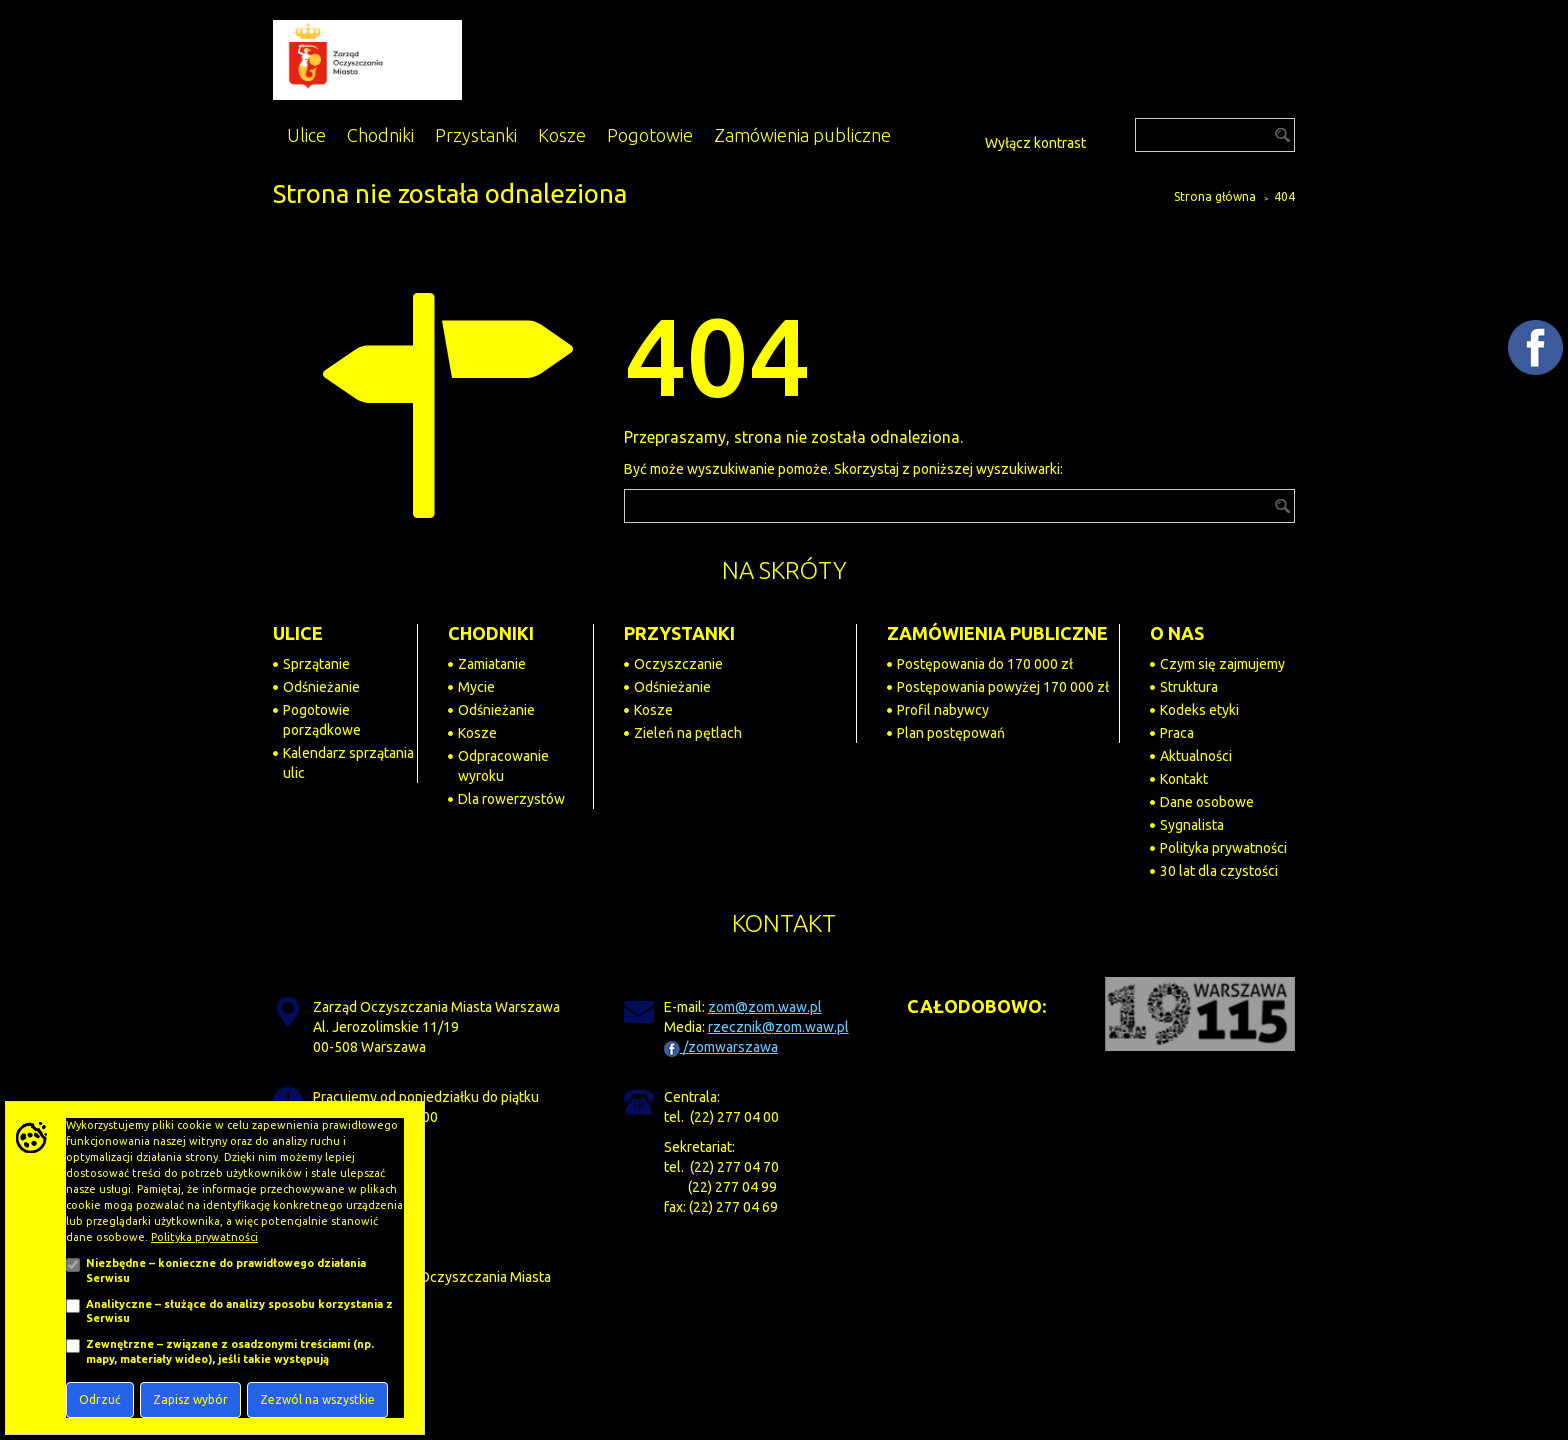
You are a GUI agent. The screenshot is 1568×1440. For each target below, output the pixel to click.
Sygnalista (1192, 825)
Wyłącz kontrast (1035, 143)
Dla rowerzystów (511, 799)
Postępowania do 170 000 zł (985, 664)
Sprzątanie (316, 664)
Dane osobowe (1207, 802)
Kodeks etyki (1199, 710)
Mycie (476, 687)
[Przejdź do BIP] (1104, 136)
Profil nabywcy (943, 710)
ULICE (298, 633)
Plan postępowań (951, 733)
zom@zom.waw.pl (765, 1007)
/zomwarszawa (721, 1047)
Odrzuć (100, 1399)
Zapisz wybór (190, 1399)
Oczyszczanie (678, 664)
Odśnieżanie (321, 687)
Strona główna (1215, 196)
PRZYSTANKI (679, 633)
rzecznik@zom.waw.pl (778, 1027)
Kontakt (1184, 779)
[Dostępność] (968, 140)
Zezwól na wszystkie (317, 1399)
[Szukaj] (1215, 135)
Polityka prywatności (1223, 848)
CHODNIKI (491, 633)
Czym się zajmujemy (1222, 664)
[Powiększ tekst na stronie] (945, 139)
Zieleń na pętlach (688, 733)
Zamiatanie (492, 664)
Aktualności (1196, 756)
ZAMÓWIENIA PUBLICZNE (997, 633)
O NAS (1177, 633)
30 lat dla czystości (1219, 871)
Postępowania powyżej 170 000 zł (1003, 687)
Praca (1177, 733)
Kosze (477, 733)
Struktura (1189, 687)
